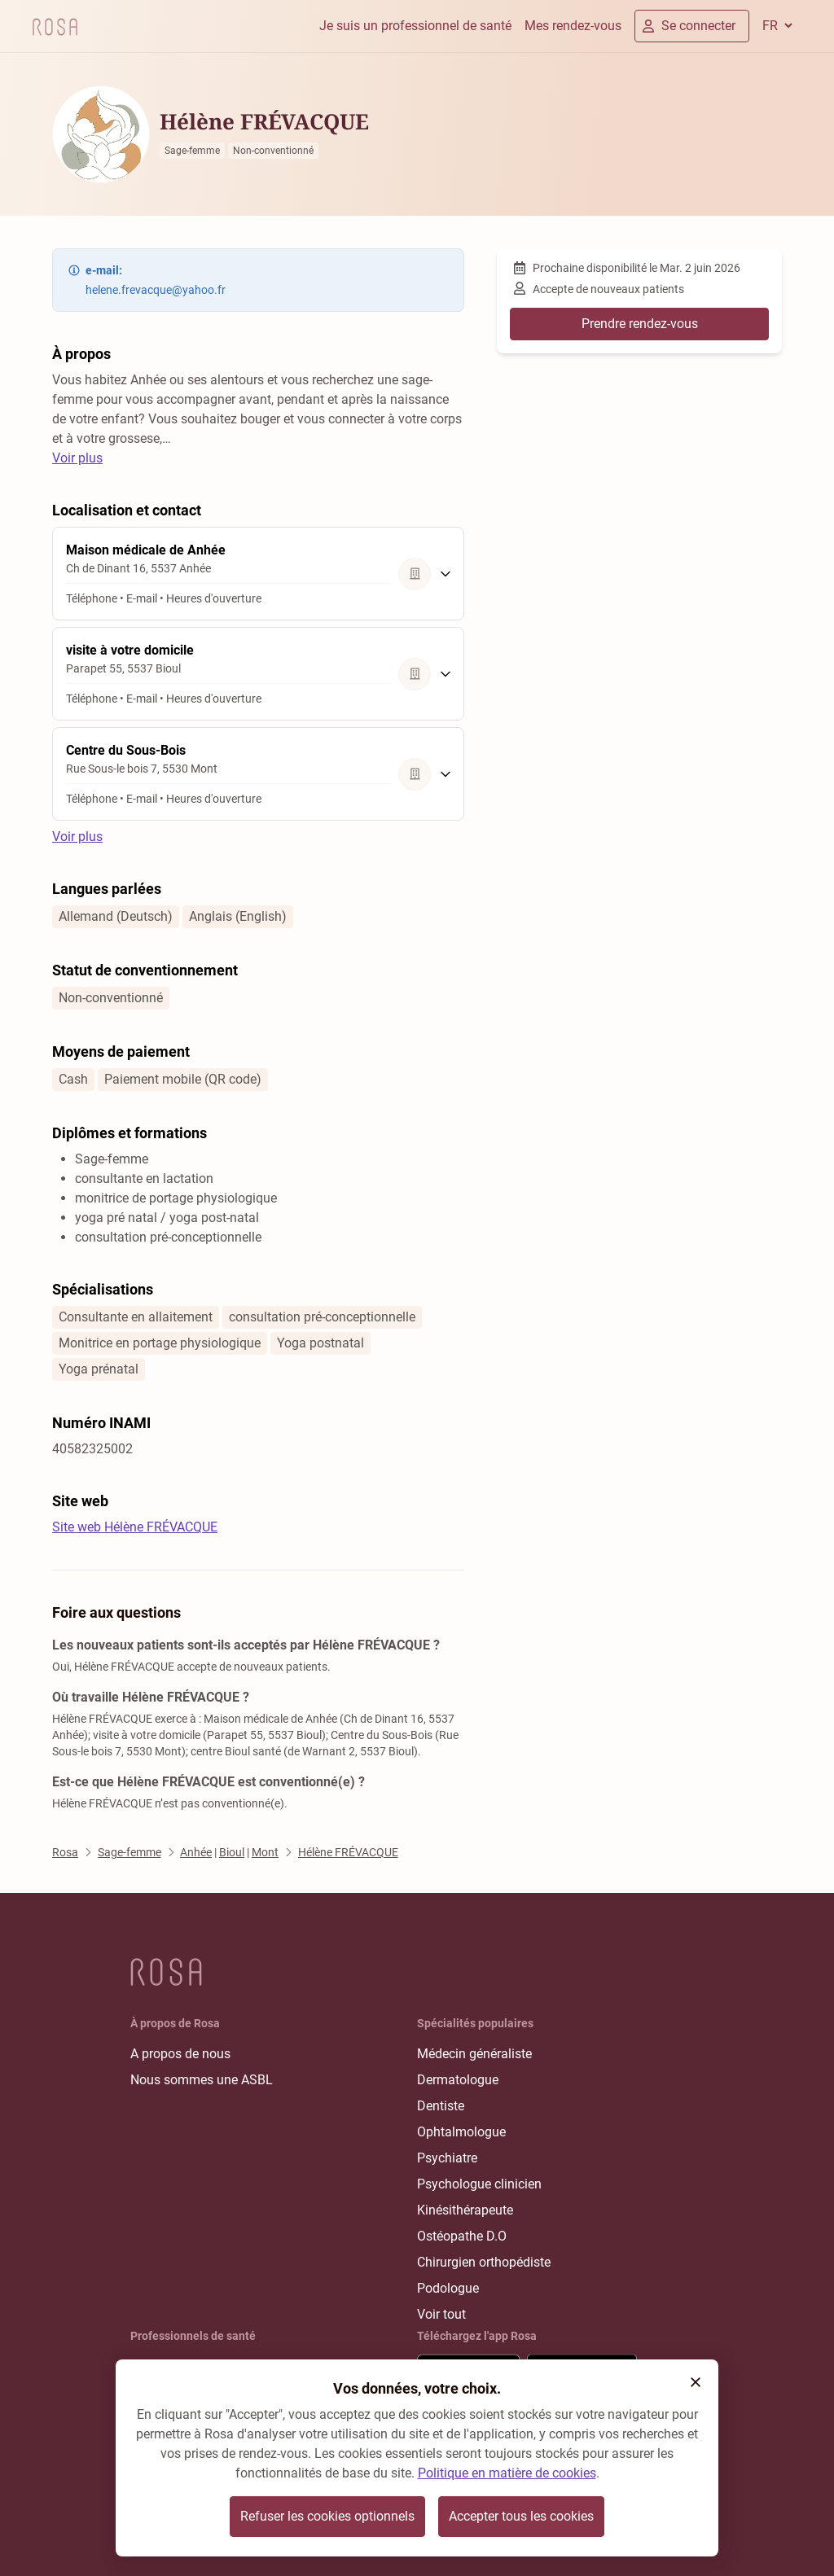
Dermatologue (457, 2080)
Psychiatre (447, 2158)
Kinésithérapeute (465, 2210)
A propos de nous (180, 2053)
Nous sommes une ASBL (201, 2080)
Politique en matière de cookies (507, 2473)
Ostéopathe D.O (462, 2236)
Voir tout (441, 2314)
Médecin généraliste (474, 2053)
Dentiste (440, 2106)
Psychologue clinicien (479, 2184)
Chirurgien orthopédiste (484, 2262)
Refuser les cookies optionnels (327, 2516)
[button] (695, 2382)
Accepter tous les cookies (521, 2516)
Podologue (448, 2288)
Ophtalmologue (461, 2132)
